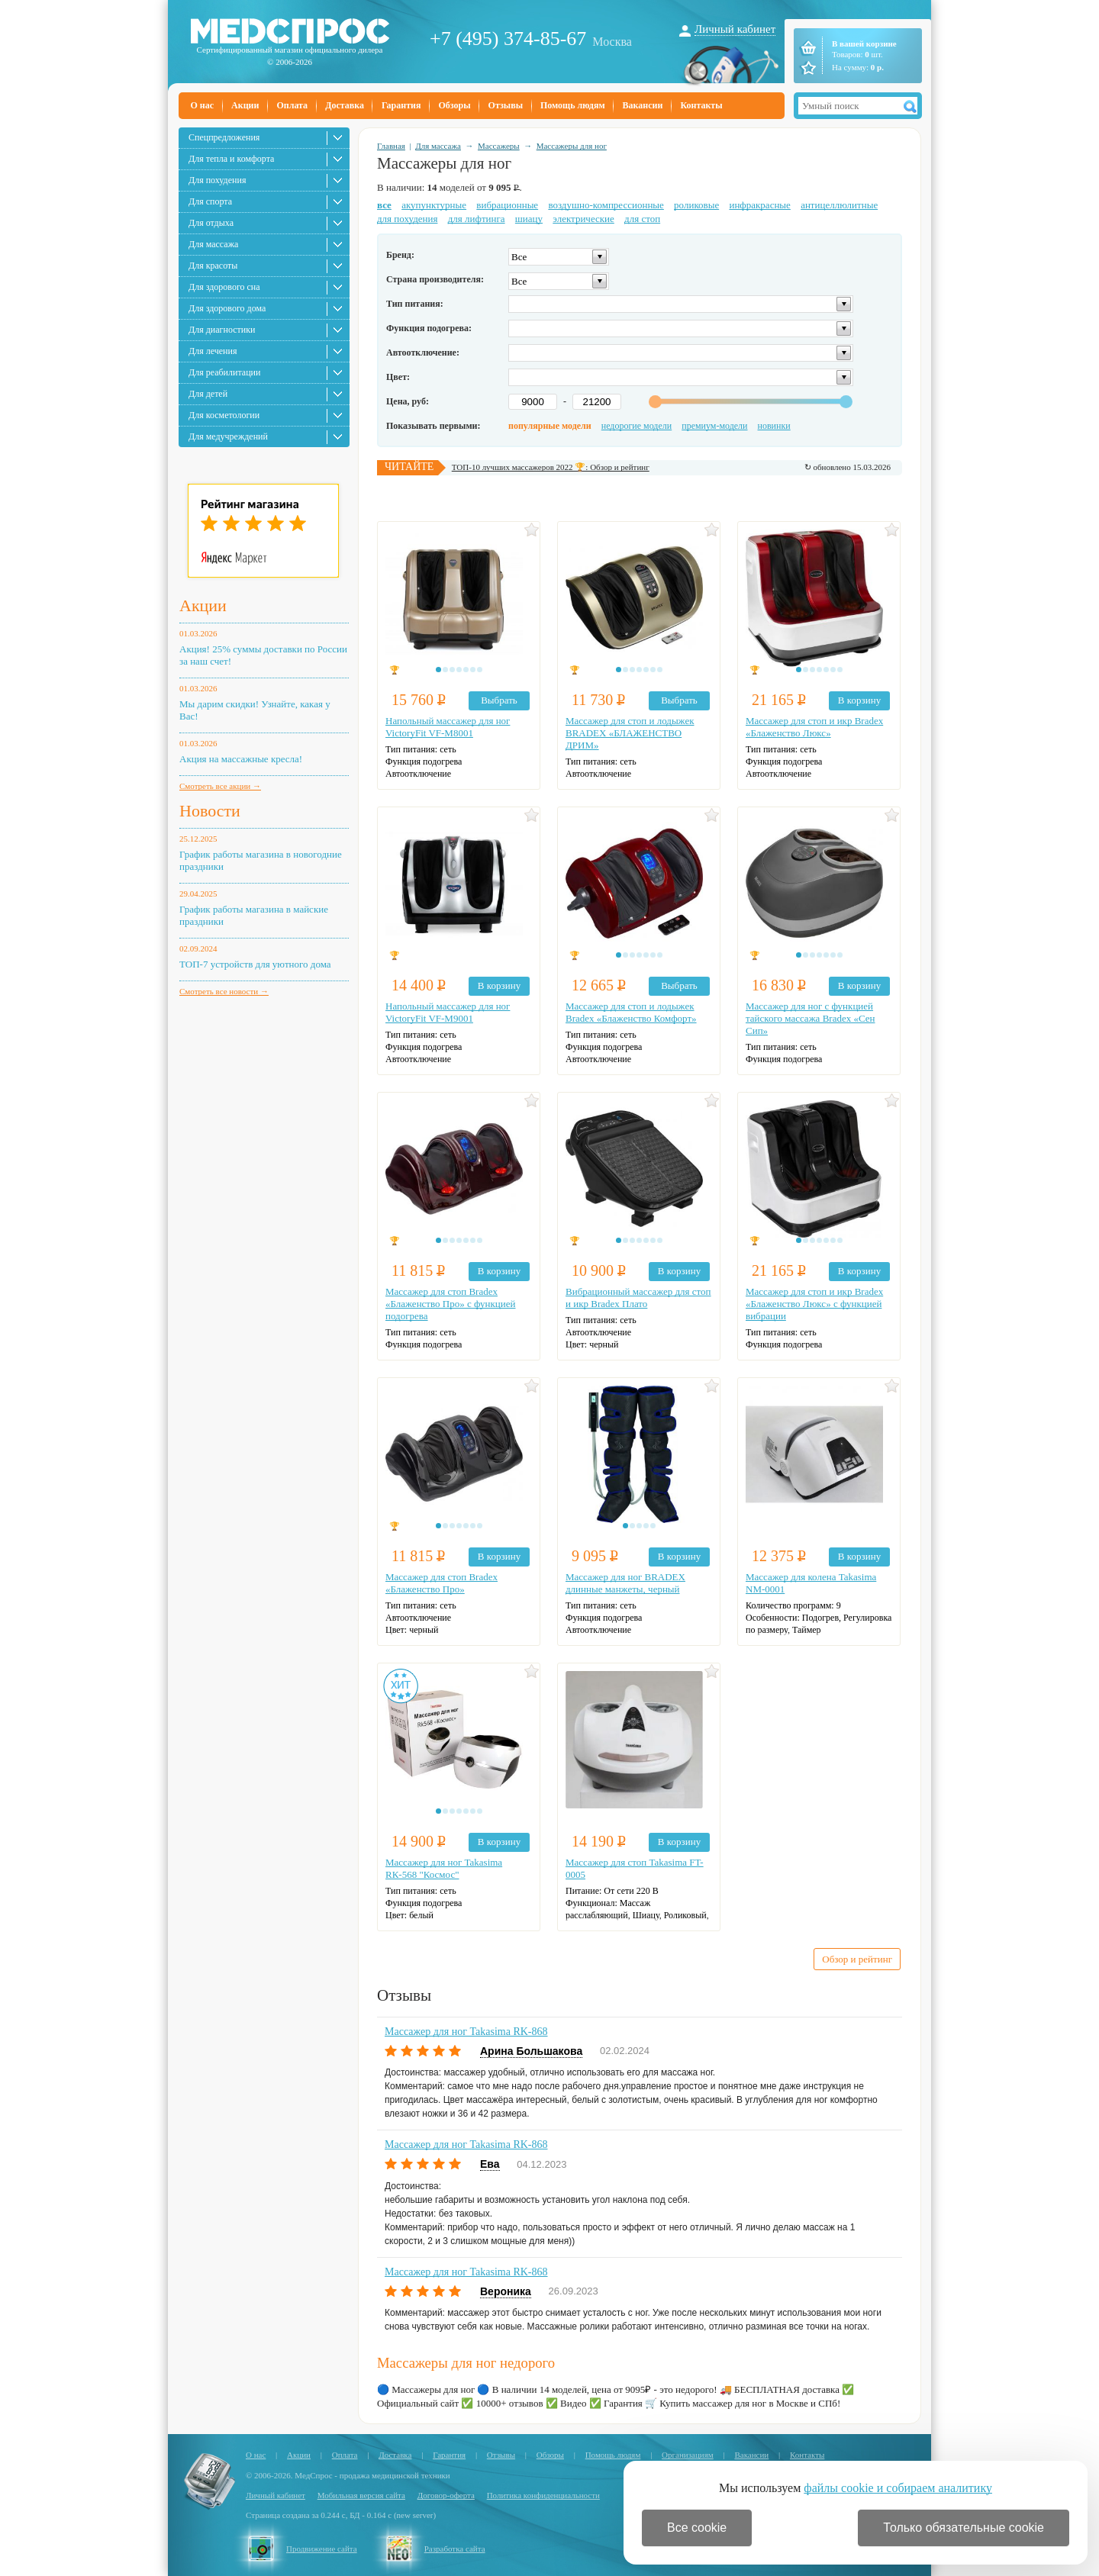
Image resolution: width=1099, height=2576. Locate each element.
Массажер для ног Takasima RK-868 (466, 2031)
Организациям (688, 2454)
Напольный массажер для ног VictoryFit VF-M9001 (447, 1012)
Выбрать (499, 700)
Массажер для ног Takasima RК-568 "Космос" (443, 1868)
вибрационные (507, 205)
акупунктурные (433, 205)
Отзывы (505, 105)
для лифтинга (476, 218)
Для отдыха (211, 222)
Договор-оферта (446, 2495)
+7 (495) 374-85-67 (508, 38)
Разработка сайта (454, 2548)
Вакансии (643, 105)
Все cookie (697, 2527)
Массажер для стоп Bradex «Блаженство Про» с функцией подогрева (450, 1304)
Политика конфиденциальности (543, 2495)
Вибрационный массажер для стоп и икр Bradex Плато (638, 1297)
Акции (245, 105)
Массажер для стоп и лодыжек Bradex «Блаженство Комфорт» (631, 1012)
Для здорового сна (224, 287)
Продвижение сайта (321, 2548)
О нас (202, 105)
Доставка (344, 105)
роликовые (696, 205)
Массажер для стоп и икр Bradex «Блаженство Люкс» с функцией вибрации (814, 1304)
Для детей (208, 393)
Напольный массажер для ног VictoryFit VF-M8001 (447, 727)
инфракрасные (759, 205)
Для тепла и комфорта (231, 158)
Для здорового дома (227, 308)
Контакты (701, 105)
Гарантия (401, 105)
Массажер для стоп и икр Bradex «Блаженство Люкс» (814, 727)
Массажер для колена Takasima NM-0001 (811, 1583)
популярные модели (549, 425)
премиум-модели (714, 425)
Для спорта (210, 201)
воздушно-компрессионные (605, 205)
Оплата (292, 105)
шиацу (529, 218)
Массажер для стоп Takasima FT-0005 (635, 1868)
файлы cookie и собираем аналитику (898, 2487)
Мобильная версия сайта (361, 2495)
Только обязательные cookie (963, 2527)
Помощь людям (572, 105)
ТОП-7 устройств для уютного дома (255, 964)
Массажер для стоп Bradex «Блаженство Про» (441, 1583)
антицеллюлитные (839, 205)
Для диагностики (222, 329)
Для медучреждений (228, 436)
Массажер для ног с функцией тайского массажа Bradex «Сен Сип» (810, 1018)
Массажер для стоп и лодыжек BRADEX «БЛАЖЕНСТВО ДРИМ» (630, 733)
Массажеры (499, 145)
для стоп (642, 218)
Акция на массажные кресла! (240, 759)
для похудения (407, 218)
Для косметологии (224, 415)
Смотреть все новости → (224, 991)
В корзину (859, 700)
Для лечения (213, 351)
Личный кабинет (735, 29)
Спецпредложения (224, 137)
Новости (209, 810)
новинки (774, 425)
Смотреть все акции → (220, 786)
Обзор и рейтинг (857, 1959)
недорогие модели (636, 425)
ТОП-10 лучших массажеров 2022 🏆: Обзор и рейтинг (550, 467)
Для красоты (213, 265)
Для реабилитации (224, 372)
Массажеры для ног (572, 145)
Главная (391, 145)
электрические (583, 218)
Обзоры (454, 105)
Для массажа (213, 244)
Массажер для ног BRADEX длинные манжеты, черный (625, 1583)
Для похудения (217, 180)
